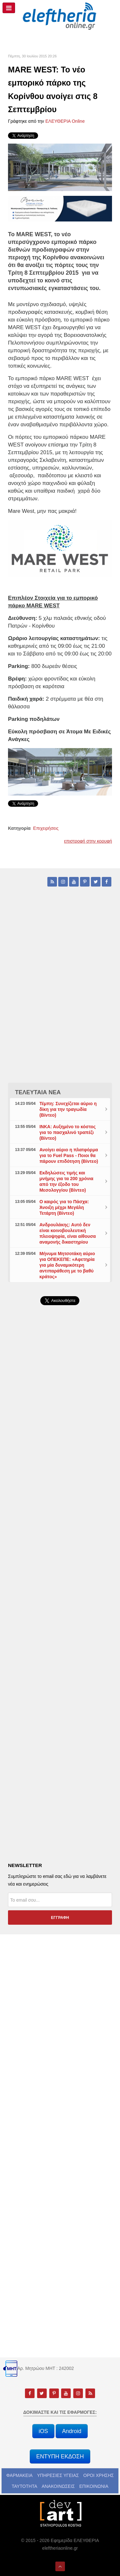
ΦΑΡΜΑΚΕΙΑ (19, 2475)
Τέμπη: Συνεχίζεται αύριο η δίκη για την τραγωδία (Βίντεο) (68, 1109)
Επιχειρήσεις (46, 828)
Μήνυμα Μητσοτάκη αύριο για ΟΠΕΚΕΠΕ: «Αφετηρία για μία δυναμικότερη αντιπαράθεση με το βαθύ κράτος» (67, 1265)
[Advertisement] (60, 1478)
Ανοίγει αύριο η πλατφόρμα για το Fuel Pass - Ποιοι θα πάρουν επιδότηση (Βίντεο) (68, 1155)
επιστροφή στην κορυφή (88, 841)
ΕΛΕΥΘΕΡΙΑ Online (65, 121)
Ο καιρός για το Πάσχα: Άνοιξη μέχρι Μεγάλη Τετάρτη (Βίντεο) (64, 1207)
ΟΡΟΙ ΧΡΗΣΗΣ (98, 2475)
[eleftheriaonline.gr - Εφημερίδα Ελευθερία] (60, 16)
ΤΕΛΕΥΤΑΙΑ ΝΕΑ (38, 1092)
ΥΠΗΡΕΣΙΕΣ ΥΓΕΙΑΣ (58, 2475)
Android (71, 2431)
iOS (43, 2431)
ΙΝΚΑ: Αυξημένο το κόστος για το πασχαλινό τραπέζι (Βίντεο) (67, 1132)
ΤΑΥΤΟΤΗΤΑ (24, 2486)
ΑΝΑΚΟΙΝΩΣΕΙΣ (58, 2486)
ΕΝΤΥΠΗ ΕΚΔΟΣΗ (60, 2456)
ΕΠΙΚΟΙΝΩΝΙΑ (93, 2486)
